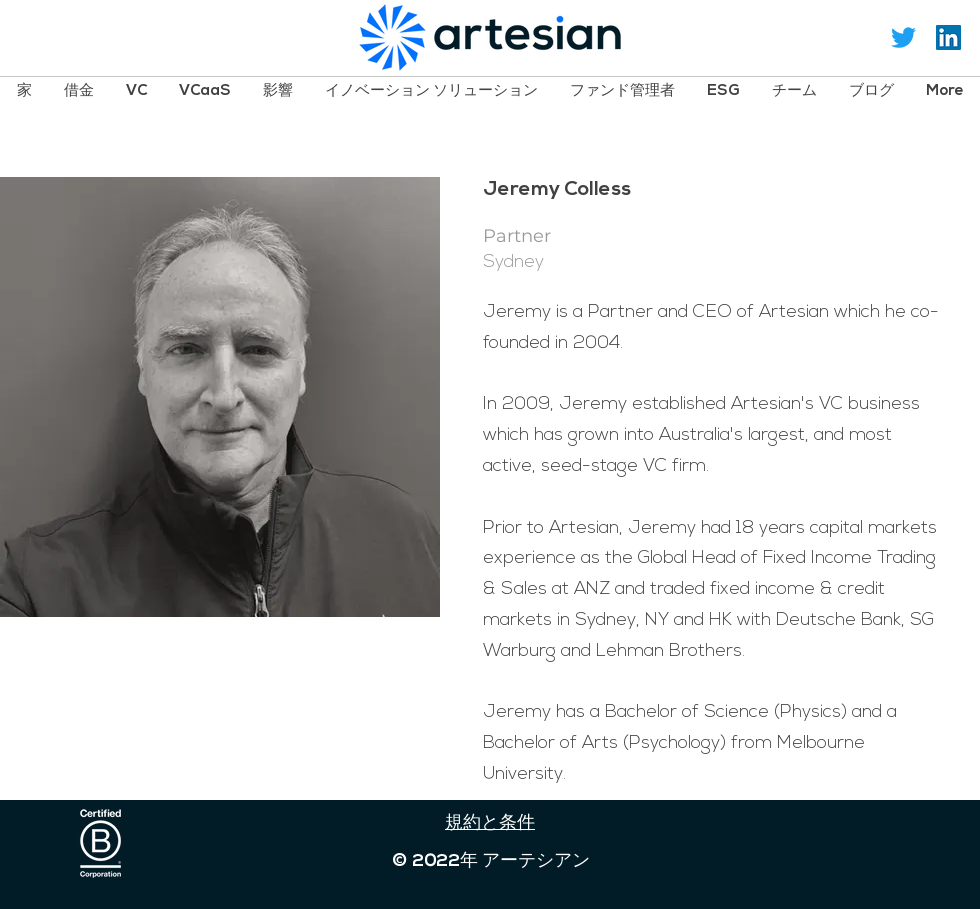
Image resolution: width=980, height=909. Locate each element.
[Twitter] (903, 37)
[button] (79, 90)
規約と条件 (490, 823)
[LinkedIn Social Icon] (948, 37)
